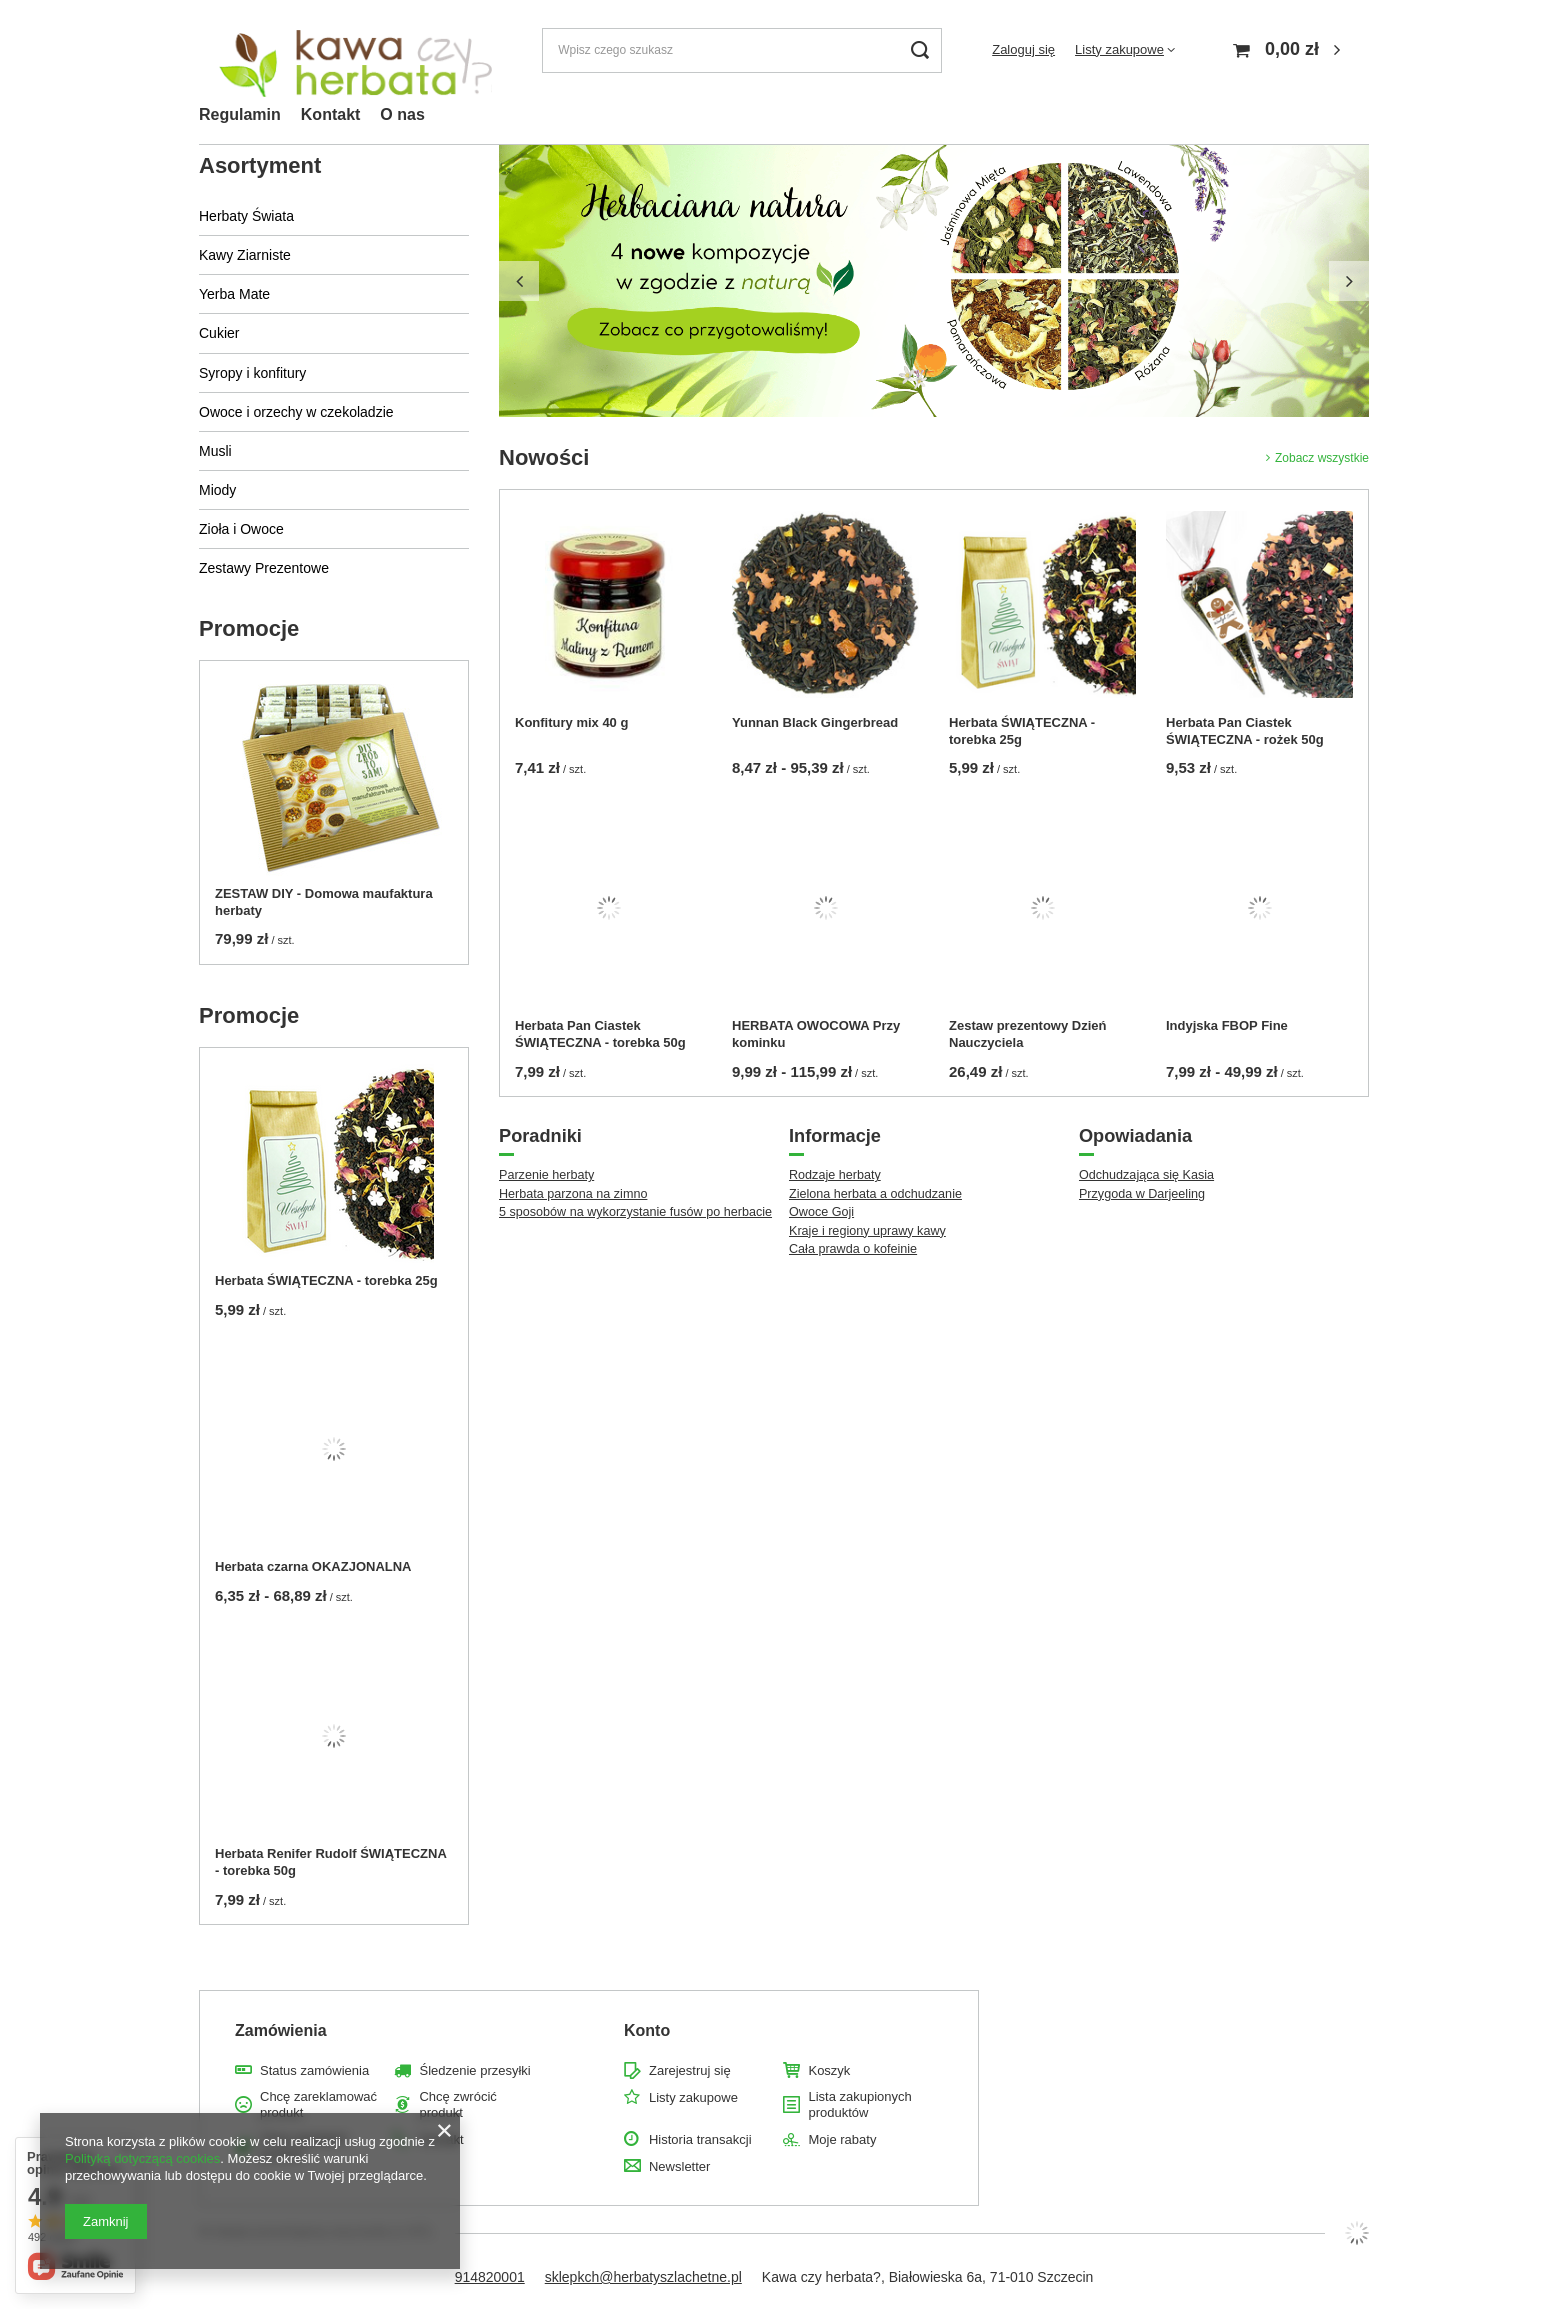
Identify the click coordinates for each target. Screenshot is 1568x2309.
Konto (647, 2030)
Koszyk (829, 2070)
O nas (402, 114)
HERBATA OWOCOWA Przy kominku (816, 1034)
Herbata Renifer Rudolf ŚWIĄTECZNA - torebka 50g (330, 1862)
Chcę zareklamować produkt (318, 2104)
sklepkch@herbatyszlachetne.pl (643, 2277)
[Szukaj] (919, 50)
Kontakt (331, 114)
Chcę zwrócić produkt (457, 2104)
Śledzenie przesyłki (474, 2070)
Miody (217, 490)
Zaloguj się (1023, 49)
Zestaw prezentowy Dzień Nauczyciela (1027, 1034)
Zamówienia (281, 2030)
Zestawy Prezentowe (264, 568)
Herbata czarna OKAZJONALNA (313, 1566)
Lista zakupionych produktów (859, 2104)
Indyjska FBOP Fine (1227, 1025)
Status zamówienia (314, 2070)
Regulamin (240, 114)
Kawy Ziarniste (245, 255)
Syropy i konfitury (252, 373)
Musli (215, 451)
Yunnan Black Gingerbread (815, 722)
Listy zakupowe (1119, 49)
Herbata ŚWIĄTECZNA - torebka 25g (326, 1280)
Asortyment (260, 165)
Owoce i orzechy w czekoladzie (296, 412)
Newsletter (679, 2166)
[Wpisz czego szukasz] (742, 50)
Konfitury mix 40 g (571, 722)
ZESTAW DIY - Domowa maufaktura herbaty (324, 902)
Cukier (219, 333)
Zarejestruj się (690, 2070)
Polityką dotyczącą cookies (142, 2158)
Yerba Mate (234, 294)
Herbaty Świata (246, 216)
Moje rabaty (842, 2139)
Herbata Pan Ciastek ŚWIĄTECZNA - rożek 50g (1245, 731)
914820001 (490, 2277)
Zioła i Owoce (241, 529)
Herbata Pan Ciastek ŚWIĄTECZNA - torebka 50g (600, 1034)
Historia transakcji (700, 2139)
